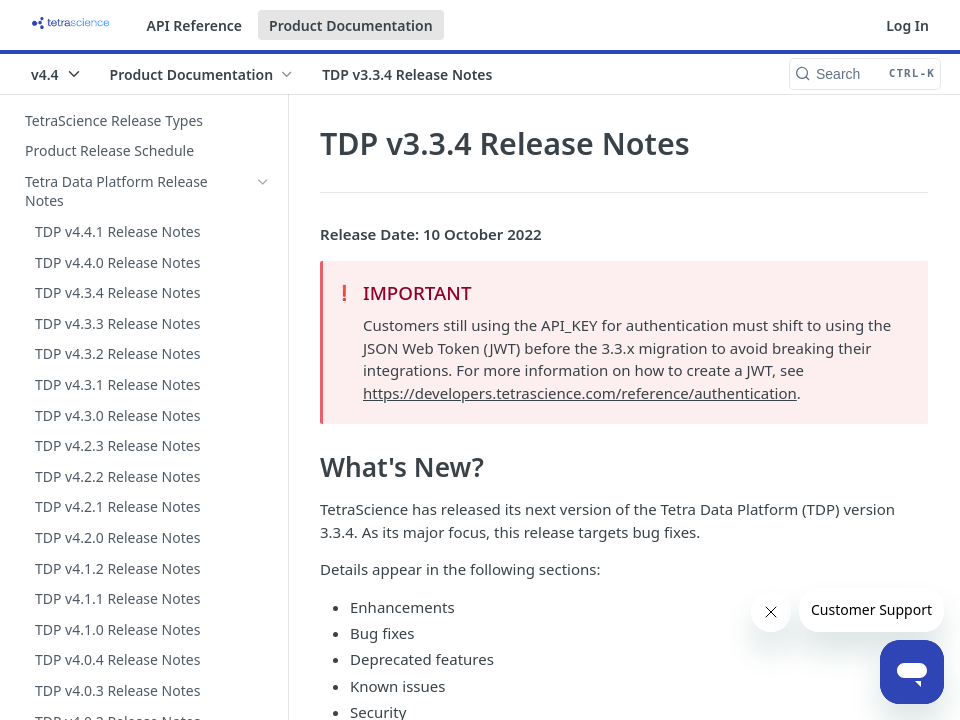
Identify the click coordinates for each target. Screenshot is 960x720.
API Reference (195, 25)
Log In (907, 25)
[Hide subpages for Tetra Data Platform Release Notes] (263, 182)
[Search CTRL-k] (865, 74)
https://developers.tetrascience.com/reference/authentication (580, 393)
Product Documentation (351, 25)
